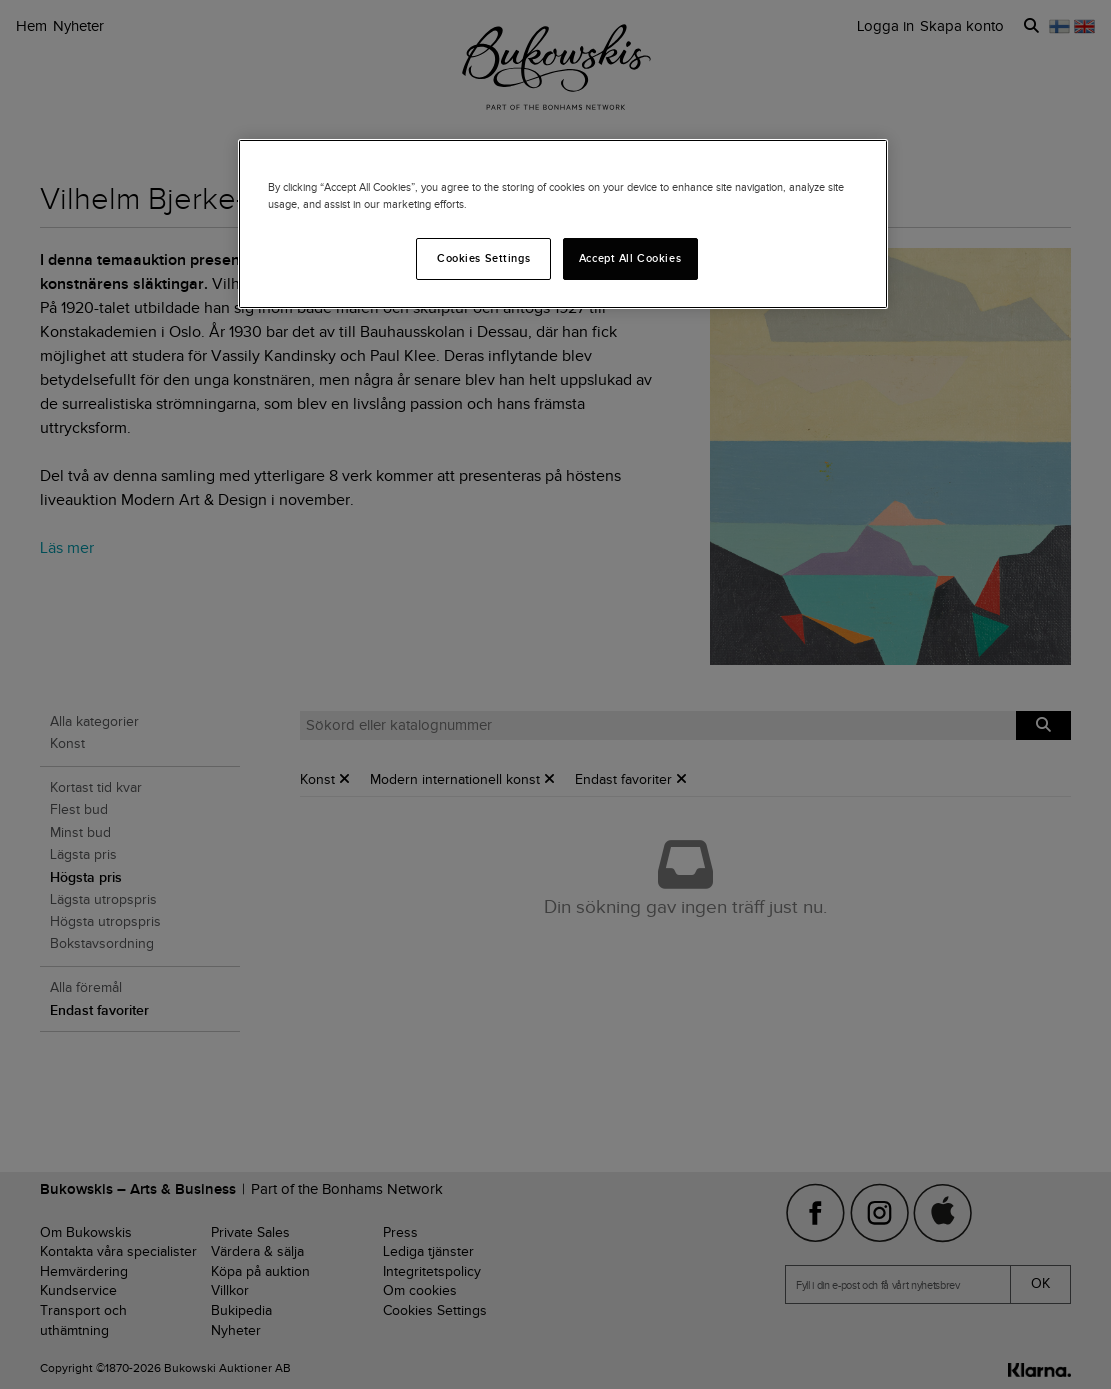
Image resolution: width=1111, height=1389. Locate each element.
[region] (563, 224)
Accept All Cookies (630, 258)
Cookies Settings (483, 258)
